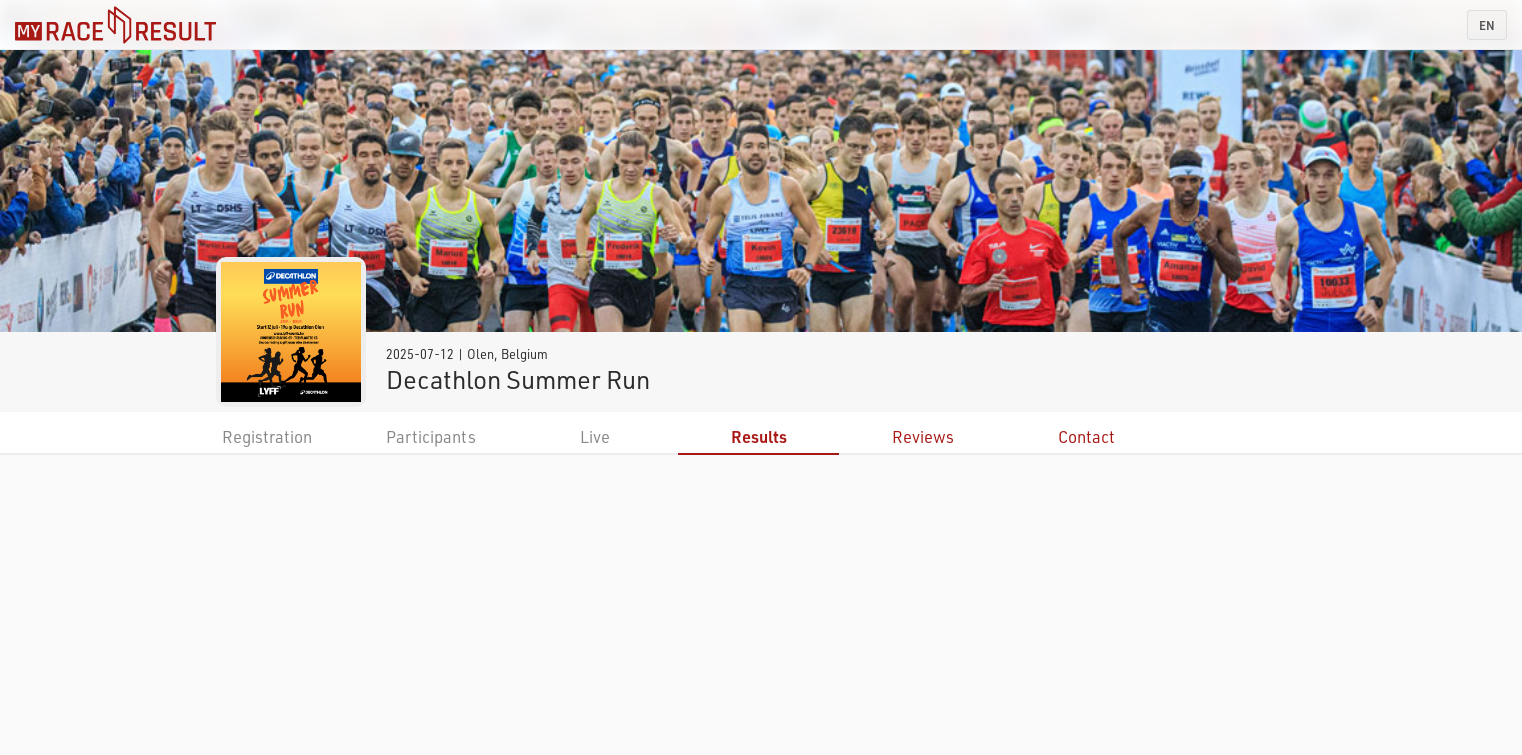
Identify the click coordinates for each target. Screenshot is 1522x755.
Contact (1086, 436)
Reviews (923, 436)
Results (759, 436)
